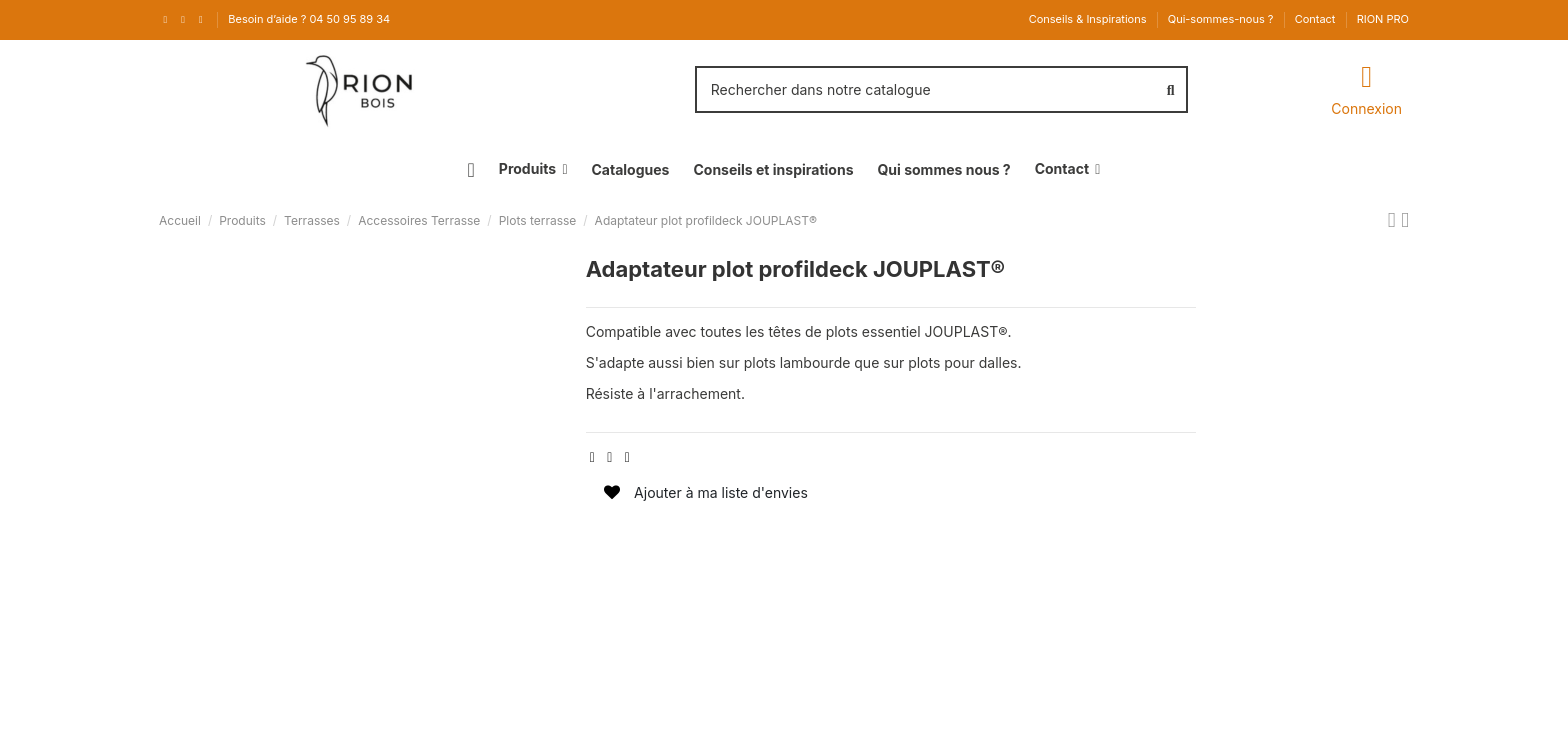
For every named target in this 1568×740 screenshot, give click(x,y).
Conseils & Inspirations (1089, 19)
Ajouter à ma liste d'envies (706, 492)
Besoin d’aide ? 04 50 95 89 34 (309, 19)
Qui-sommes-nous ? (1222, 19)
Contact (1317, 19)
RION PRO (1383, 19)
